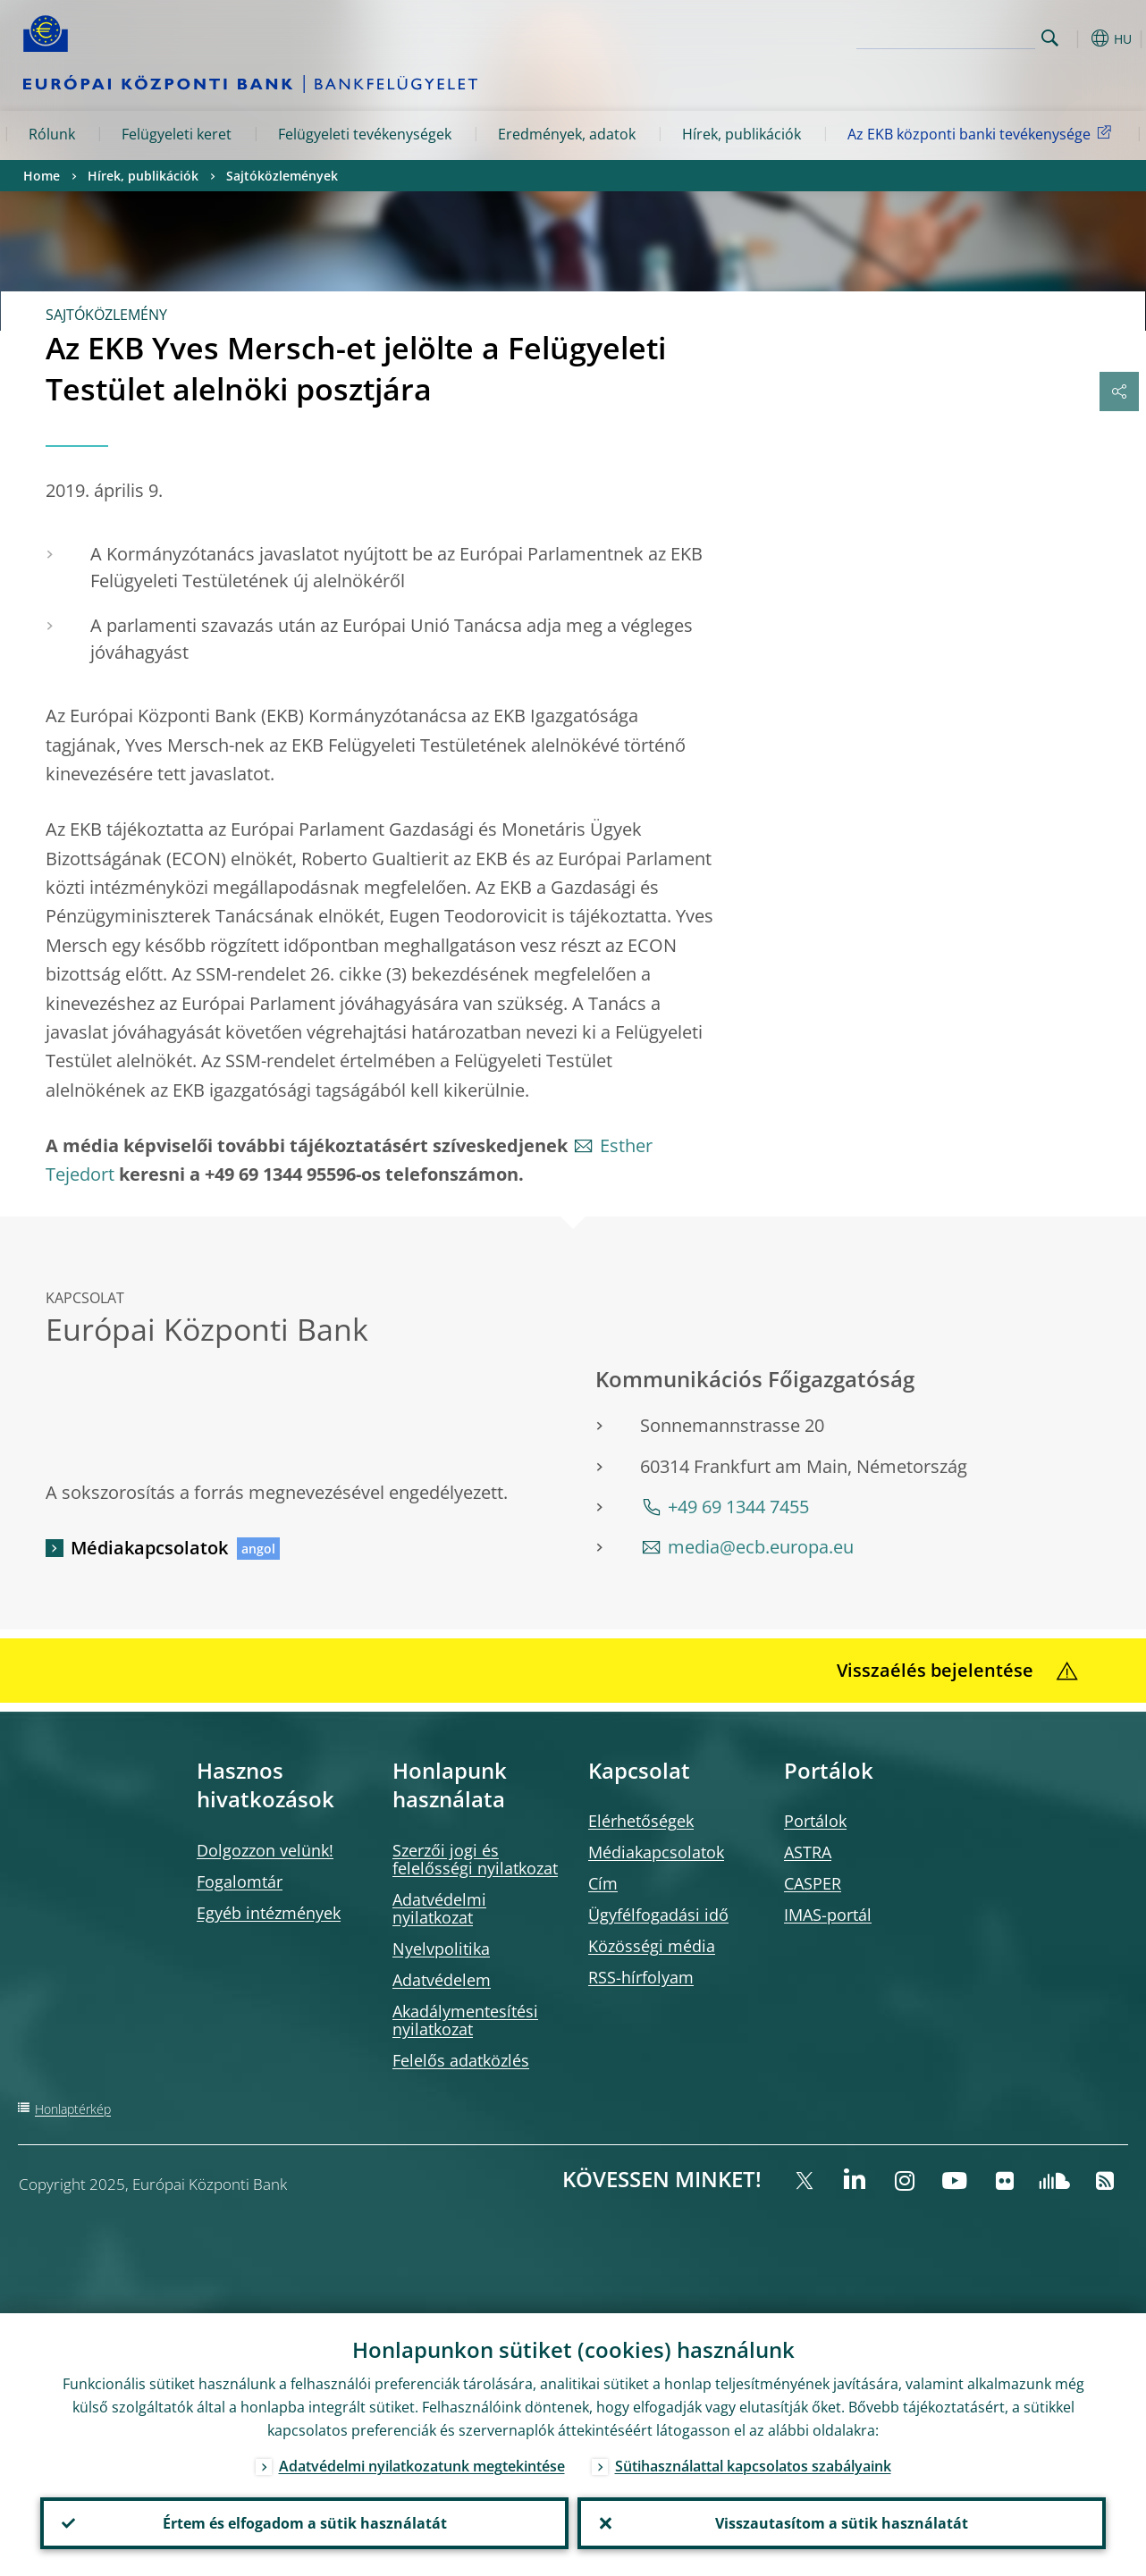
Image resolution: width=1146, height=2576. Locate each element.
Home (41, 175)
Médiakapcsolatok (149, 1548)
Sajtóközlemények (282, 175)
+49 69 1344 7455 (738, 1506)
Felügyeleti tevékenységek (364, 134)
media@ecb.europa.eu (761, 1547)
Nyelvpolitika (441, 1948)
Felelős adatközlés (460, 2060)
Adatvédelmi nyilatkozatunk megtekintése (422, 2466)
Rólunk (52, 134)
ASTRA (807, 1852)
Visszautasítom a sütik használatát (841, 2523)
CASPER (812, 1883)
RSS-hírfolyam (641, 1977)
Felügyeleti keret (177, 134)
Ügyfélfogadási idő (658, 1914)
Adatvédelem (441, 1980)
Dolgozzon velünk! (265, 1850)
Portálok (815, 1820)
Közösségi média (651, 1946)
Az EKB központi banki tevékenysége (982, 133)
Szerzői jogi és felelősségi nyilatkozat (475, 1859)
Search (1050, 38)
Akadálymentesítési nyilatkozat (465, 2020)
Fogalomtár (239, 1881)
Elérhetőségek (641, 1820)
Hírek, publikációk (741, 134)
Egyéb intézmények (269, 1913)
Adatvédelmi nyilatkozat (439, 1908)
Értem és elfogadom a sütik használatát (305, 2523)
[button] (1078, 38)
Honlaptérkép (73, 2108)
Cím (603, 1883)
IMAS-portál (828, 1914)
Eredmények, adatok (567, 134)
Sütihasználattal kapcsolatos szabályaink (753, 2466)
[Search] (945, 35)
